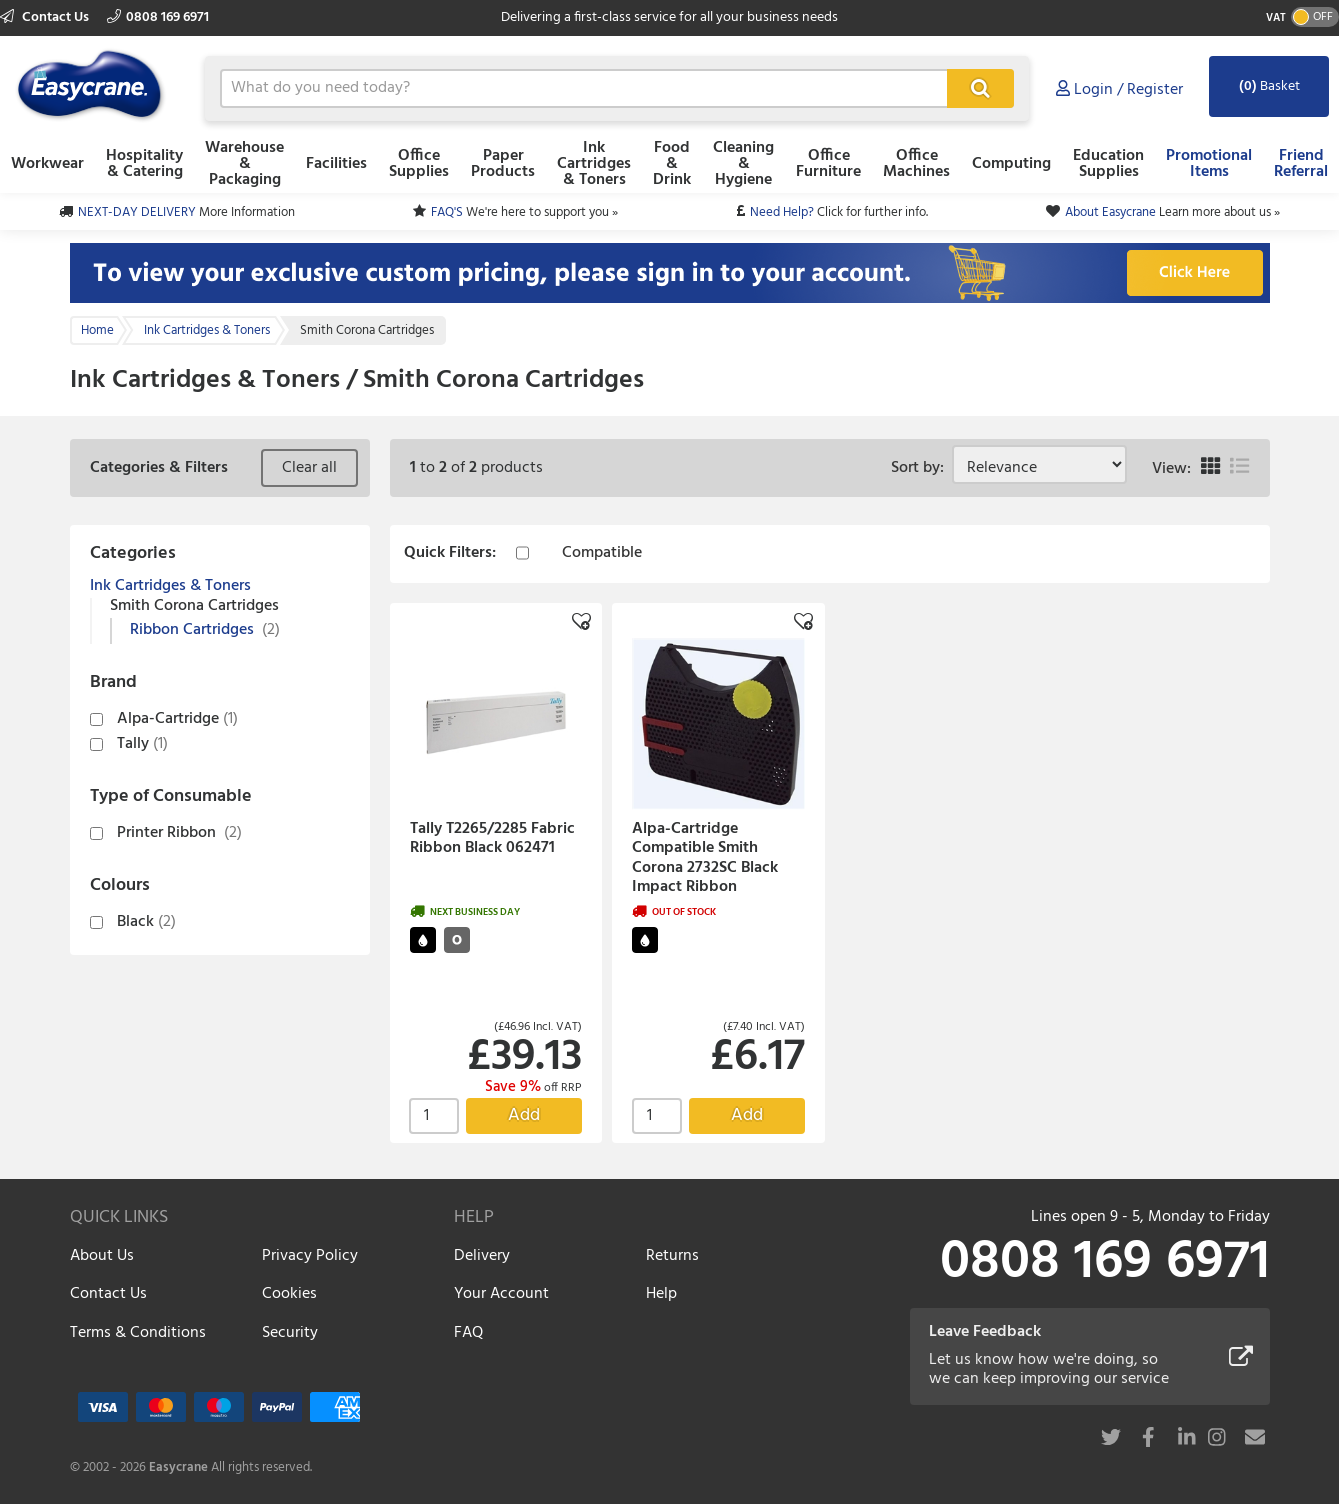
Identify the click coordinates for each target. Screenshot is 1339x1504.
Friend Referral (1301, 164)
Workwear (47, 164)
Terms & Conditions (138, 1333)
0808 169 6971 (158, 17)
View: (1171, 469)
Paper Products (503, 164)
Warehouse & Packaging (244, 164)
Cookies (289, 1294)
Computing (1011, 164)
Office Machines (916, 164)
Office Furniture (828, 164)
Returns (672, 1256)
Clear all (309, 468)
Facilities (336, 164)
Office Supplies (419, 164)
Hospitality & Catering (144, 164)
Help (661, 1294)
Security (290, 1333)
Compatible (602, 554)
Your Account (501, 1294)
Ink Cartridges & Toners (594, 164)
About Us (102, 1256)
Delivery (482, 1256)
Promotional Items (1209, 164)
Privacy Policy (310, 1256)
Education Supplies (1108, 164)
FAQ (468, 1333)
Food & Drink (672, 164)
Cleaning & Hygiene (743, 164)
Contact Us (46, 17)
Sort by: (921, 468)
